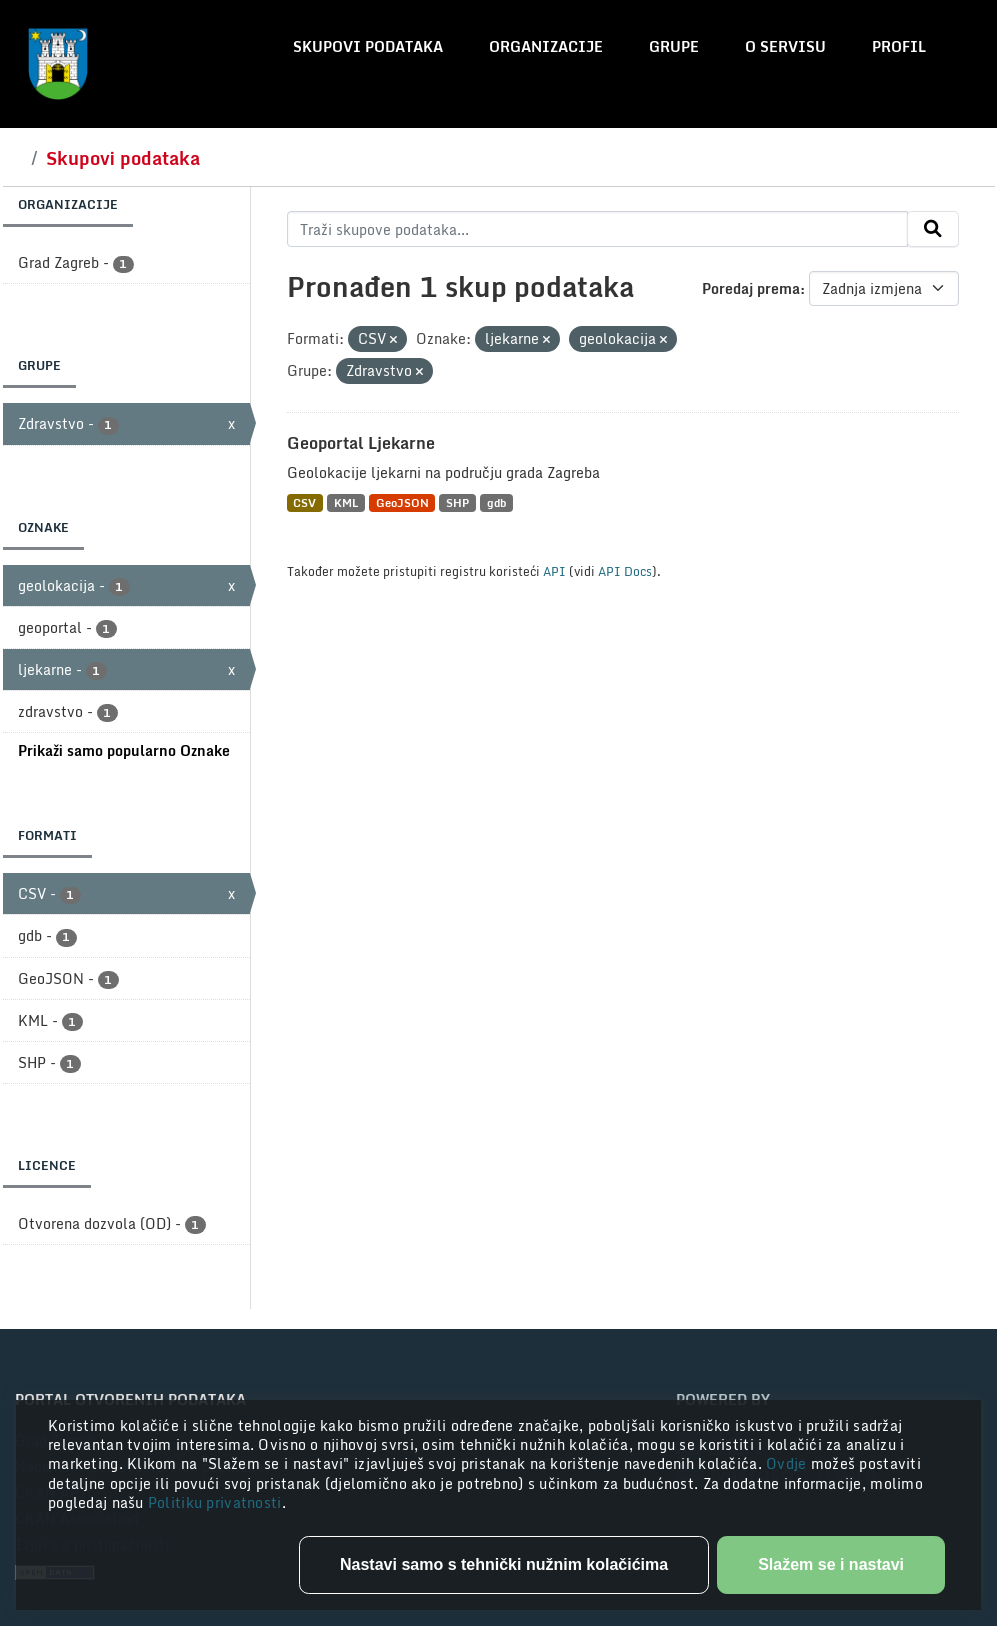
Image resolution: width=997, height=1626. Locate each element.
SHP (457, 502)
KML (346, 502)
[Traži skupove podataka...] (597, 229)
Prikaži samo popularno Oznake (124, 750)
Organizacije (546, 46)
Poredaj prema (751, 288)
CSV (304, 502)
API (554, 571)
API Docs (625, 571)
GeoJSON (402, 502)
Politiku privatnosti (215, 1502)
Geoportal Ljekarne (361, 443)
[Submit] (933, 229)
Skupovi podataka (368, 46)
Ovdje (788, 1463)
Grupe (674, 46)
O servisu (785, 46)
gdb (496, 502)
